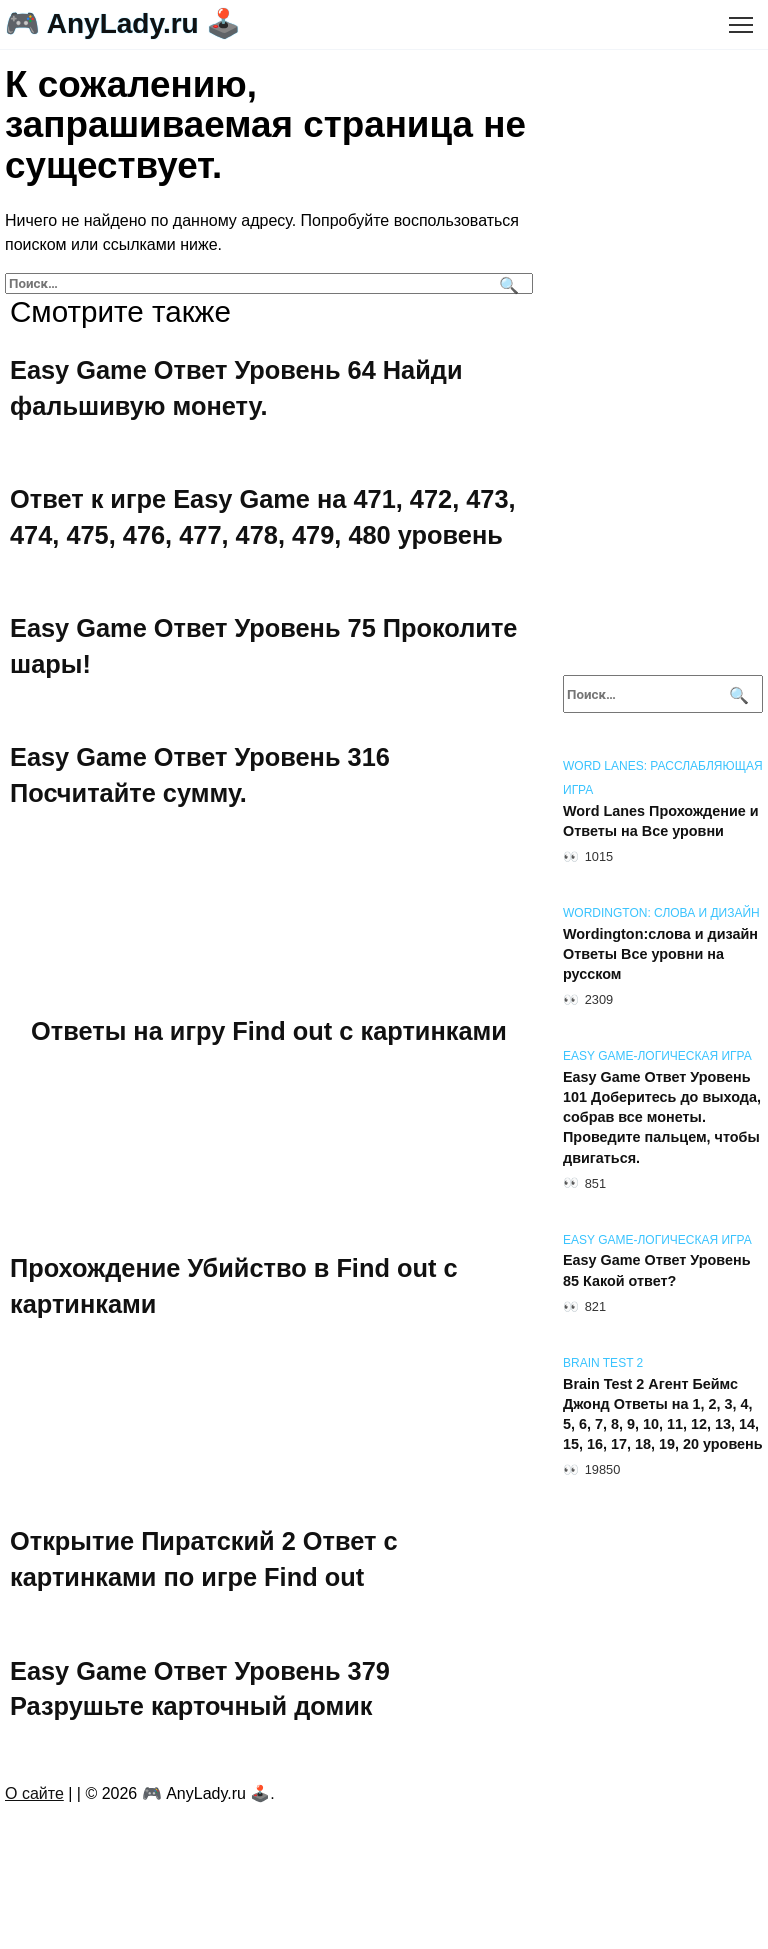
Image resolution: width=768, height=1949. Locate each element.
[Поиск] (506, 283)
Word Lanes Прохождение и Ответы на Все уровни (661, 821)
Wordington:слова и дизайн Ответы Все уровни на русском (660, 954)
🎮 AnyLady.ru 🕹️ (123, 23)
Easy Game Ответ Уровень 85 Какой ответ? (657, 1271)
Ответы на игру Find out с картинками (269, 1041)
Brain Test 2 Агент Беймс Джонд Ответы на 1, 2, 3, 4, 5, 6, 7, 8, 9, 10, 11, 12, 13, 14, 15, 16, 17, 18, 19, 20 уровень (663, 1414)
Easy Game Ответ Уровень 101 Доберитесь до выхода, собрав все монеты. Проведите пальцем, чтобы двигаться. (662, 1117)
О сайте (34, 1815)
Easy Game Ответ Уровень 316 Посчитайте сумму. (201, 783)
